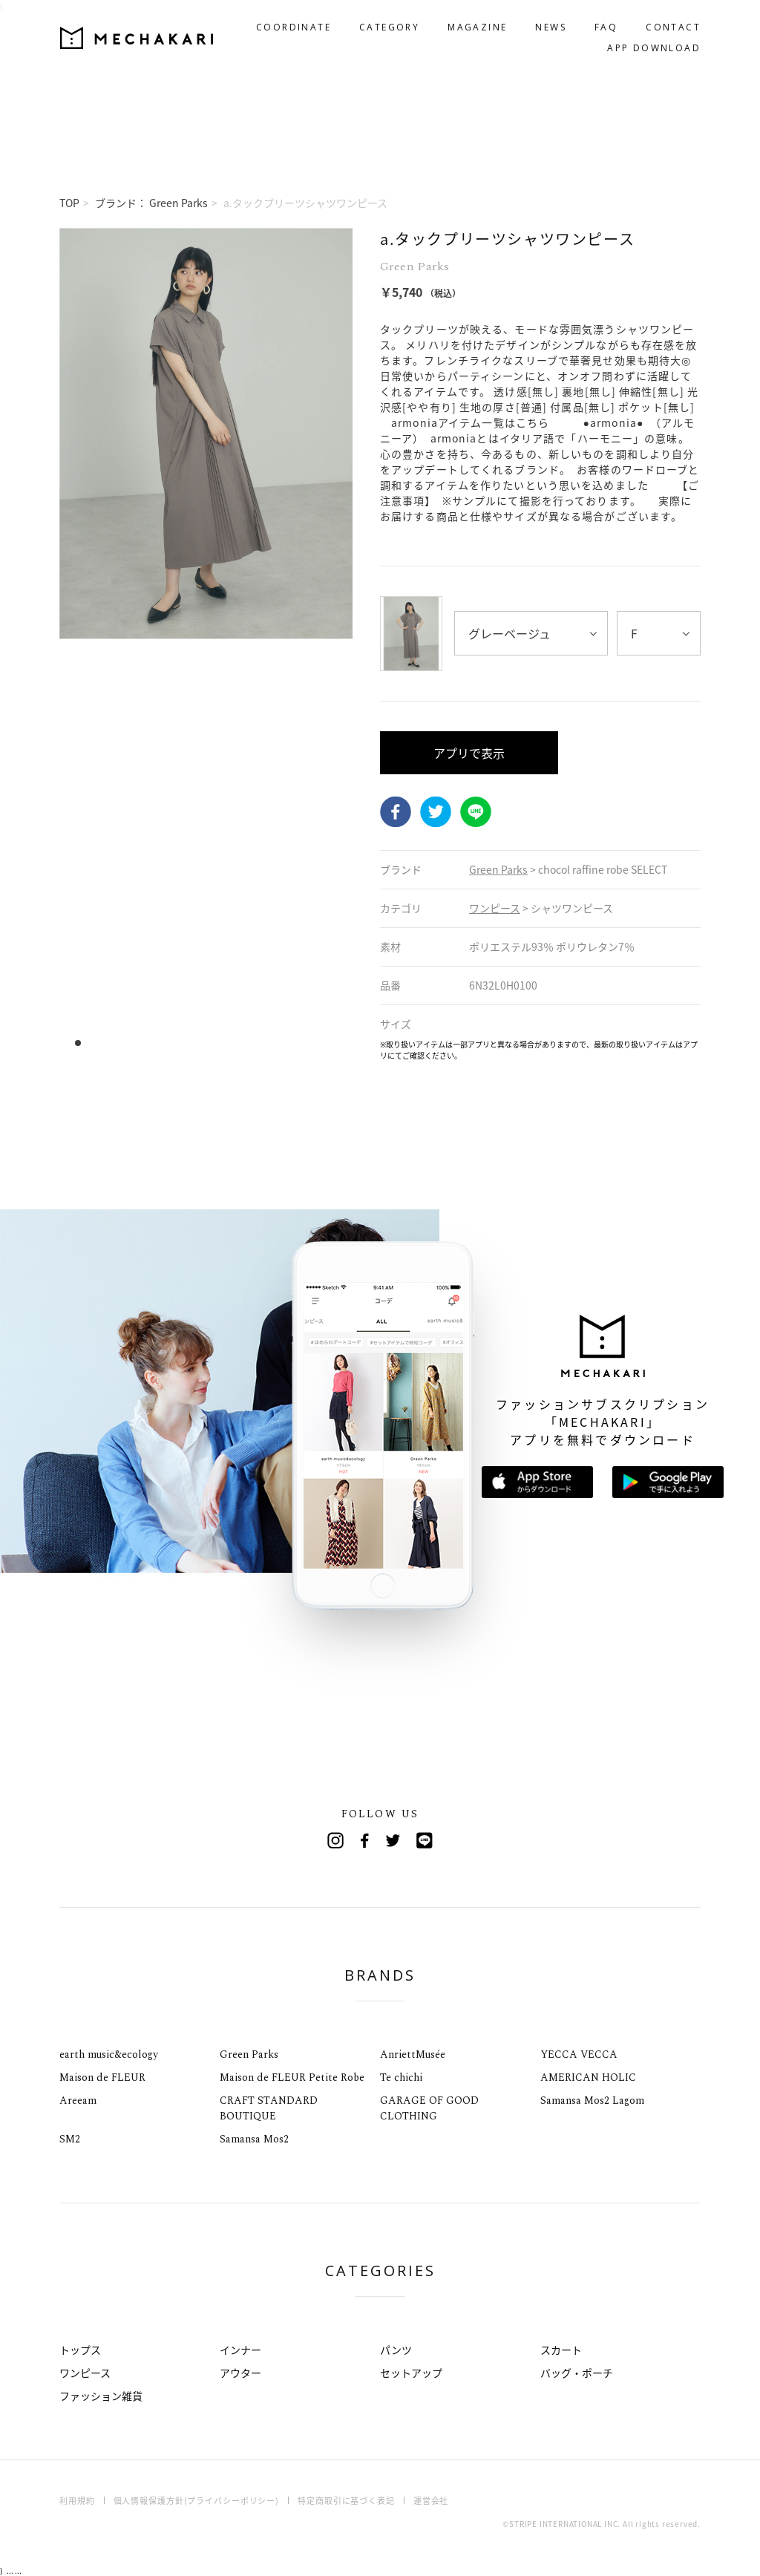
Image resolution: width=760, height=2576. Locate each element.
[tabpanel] (206, 644)
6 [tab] (134, 1043)
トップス (80, 2349)
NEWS (550, 27)
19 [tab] (278, 1043)
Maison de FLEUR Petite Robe (292, 2077)
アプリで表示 (469, 753)
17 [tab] (256, 1043)
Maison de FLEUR (102, 2077)
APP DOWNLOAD (654, 48)
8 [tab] (156, 1043)
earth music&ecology (108, 2054)
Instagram (335, 1840)
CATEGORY (389, 27)
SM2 (69, 2139)
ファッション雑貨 (100, 2395)
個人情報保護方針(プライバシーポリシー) (197, 2500)
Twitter (435, 812)
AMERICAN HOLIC (588, 2077)
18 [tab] (267, 1043)
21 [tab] (301, 1043)
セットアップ (411, 2372)
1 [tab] (78, 1043)
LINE (475, 812)
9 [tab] (167, 1043)
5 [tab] (122, 1043)
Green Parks (249, 2054)
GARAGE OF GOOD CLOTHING (429, 2108)
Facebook (395, 812)
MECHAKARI (136, 38)
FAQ (606, 27)
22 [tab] (312, 1043)
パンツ (396, 2349)
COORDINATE (293, 27)
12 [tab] (200, 1043)
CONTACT (673, 27)
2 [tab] (89, 1043)
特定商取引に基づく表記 (346, 2500)
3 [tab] (100, 1043)
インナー (240, 2349)
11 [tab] (189, 1043)
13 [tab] (211, 1043)
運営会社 (431, 2500)
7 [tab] (145, 1043)
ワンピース (85, 2372)
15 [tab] (234, 1043)
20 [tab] (289, 1043)
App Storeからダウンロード (537, 1482)
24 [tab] (334, 1043)
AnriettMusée (412, 2054)
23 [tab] (323, 1043)
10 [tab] (178, 1043)
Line (424, 1840)
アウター (240, 2372)
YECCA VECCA (579, 2054)
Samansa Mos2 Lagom (592, 2100)
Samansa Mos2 (254, 2139)
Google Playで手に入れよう (668, 1482)
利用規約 (77, 2500)
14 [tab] (223, 1043)
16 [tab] (245, 1043)
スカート (561, 2349)
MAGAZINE (477, 27)
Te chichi (401, 2077)
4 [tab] (111, 1043)
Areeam (77, 2100)
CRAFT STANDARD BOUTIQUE (269, 2108)
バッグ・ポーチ (576, 2372)
